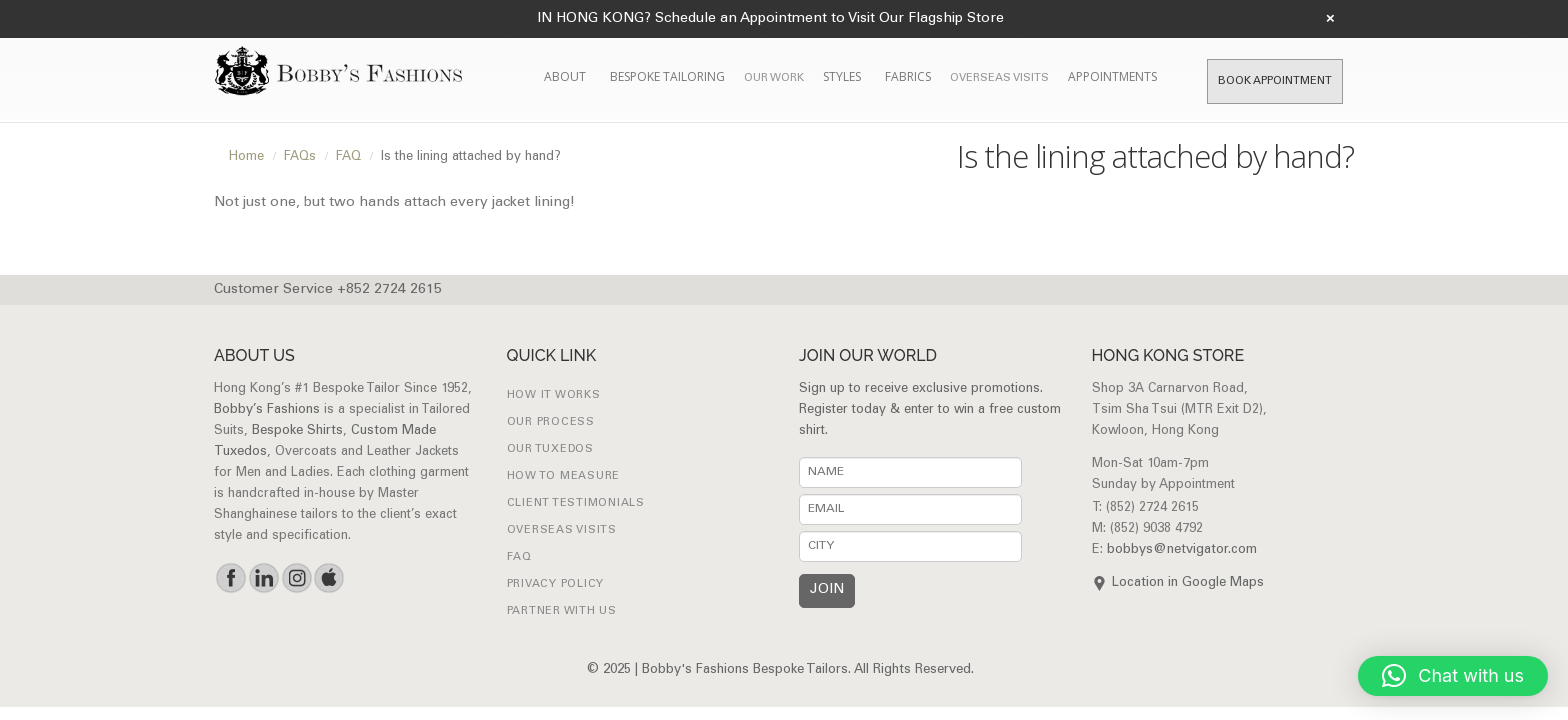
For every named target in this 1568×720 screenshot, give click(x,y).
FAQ (519, 557)
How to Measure (564, 476)
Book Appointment (1275, 81)
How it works (554, 395)
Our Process (551, 422)
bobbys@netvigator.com (1182, 550)
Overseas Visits (999, 78)
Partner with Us (562, 611)
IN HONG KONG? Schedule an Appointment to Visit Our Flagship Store (770, 19)
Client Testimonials (576, 503)
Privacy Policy (556, 584)
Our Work (774, 78)
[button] (1453, 676)
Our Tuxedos (550, 449)
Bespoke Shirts (297, 431)
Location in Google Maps (1188, 583)
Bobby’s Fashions (267, 410)
